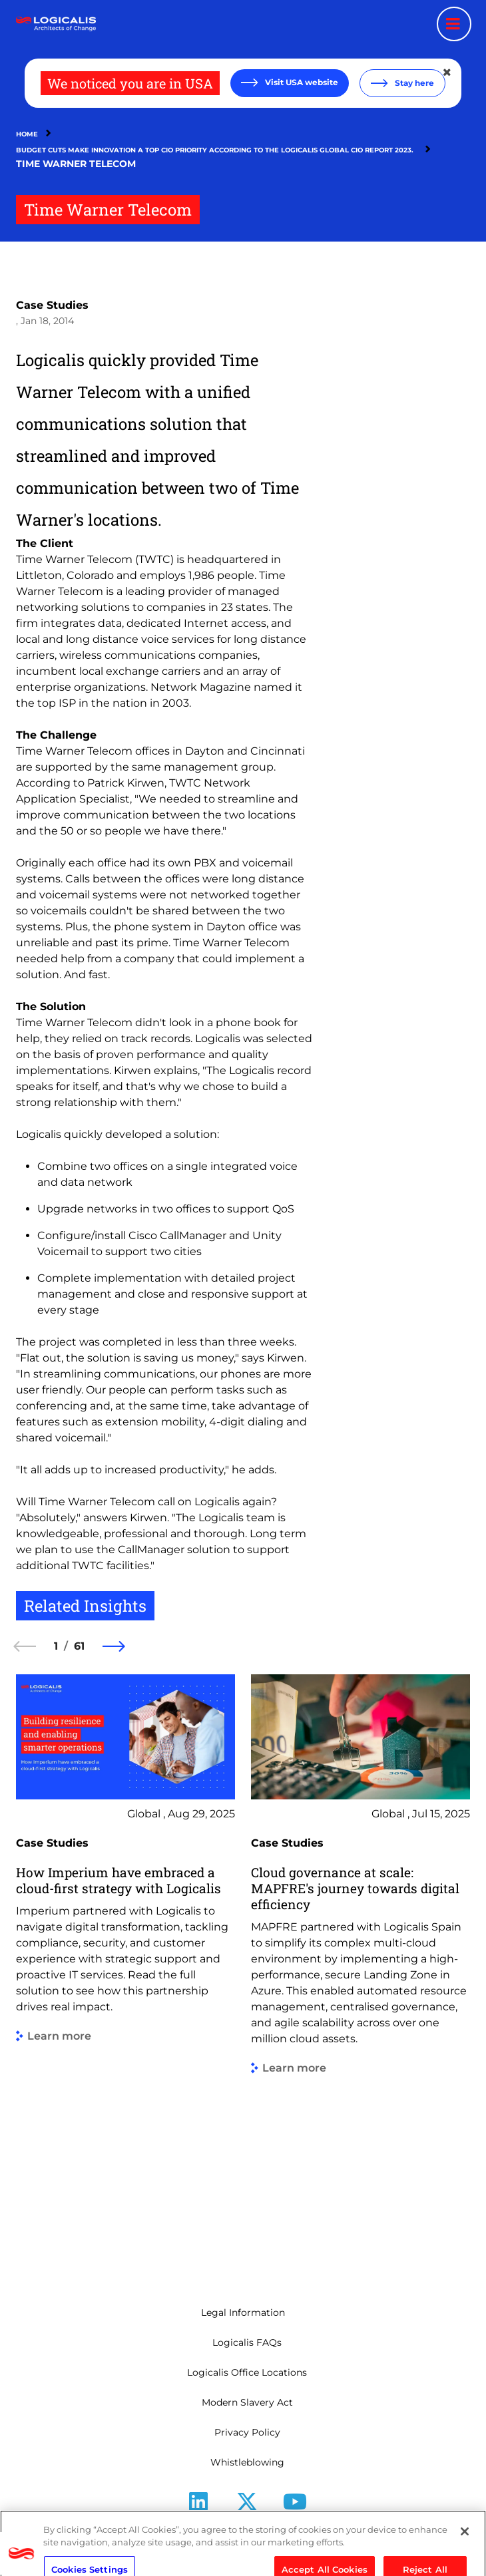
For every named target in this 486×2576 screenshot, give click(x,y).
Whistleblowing (247, 2462)
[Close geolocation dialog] (448, 72)
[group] (125, 1970)
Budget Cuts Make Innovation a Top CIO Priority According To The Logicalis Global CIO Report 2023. (216, 150)
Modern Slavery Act (247, 2402)
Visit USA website (300, 82)
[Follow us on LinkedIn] (198, 2505)
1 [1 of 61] (56, 1646)
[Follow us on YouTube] (295, 2505)
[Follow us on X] (247, 2505)
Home (27, 134)
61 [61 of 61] (79, 1646)
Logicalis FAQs (247, 2342)
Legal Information (243, 2312)
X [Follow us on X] (247, 2521)
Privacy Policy (247, 2432)
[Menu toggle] (454, 24)
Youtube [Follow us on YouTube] (295, 2521)
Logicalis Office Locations (247, 2372)
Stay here (413, 83)
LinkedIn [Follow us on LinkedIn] (198, 2521)
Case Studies (52, 305)
